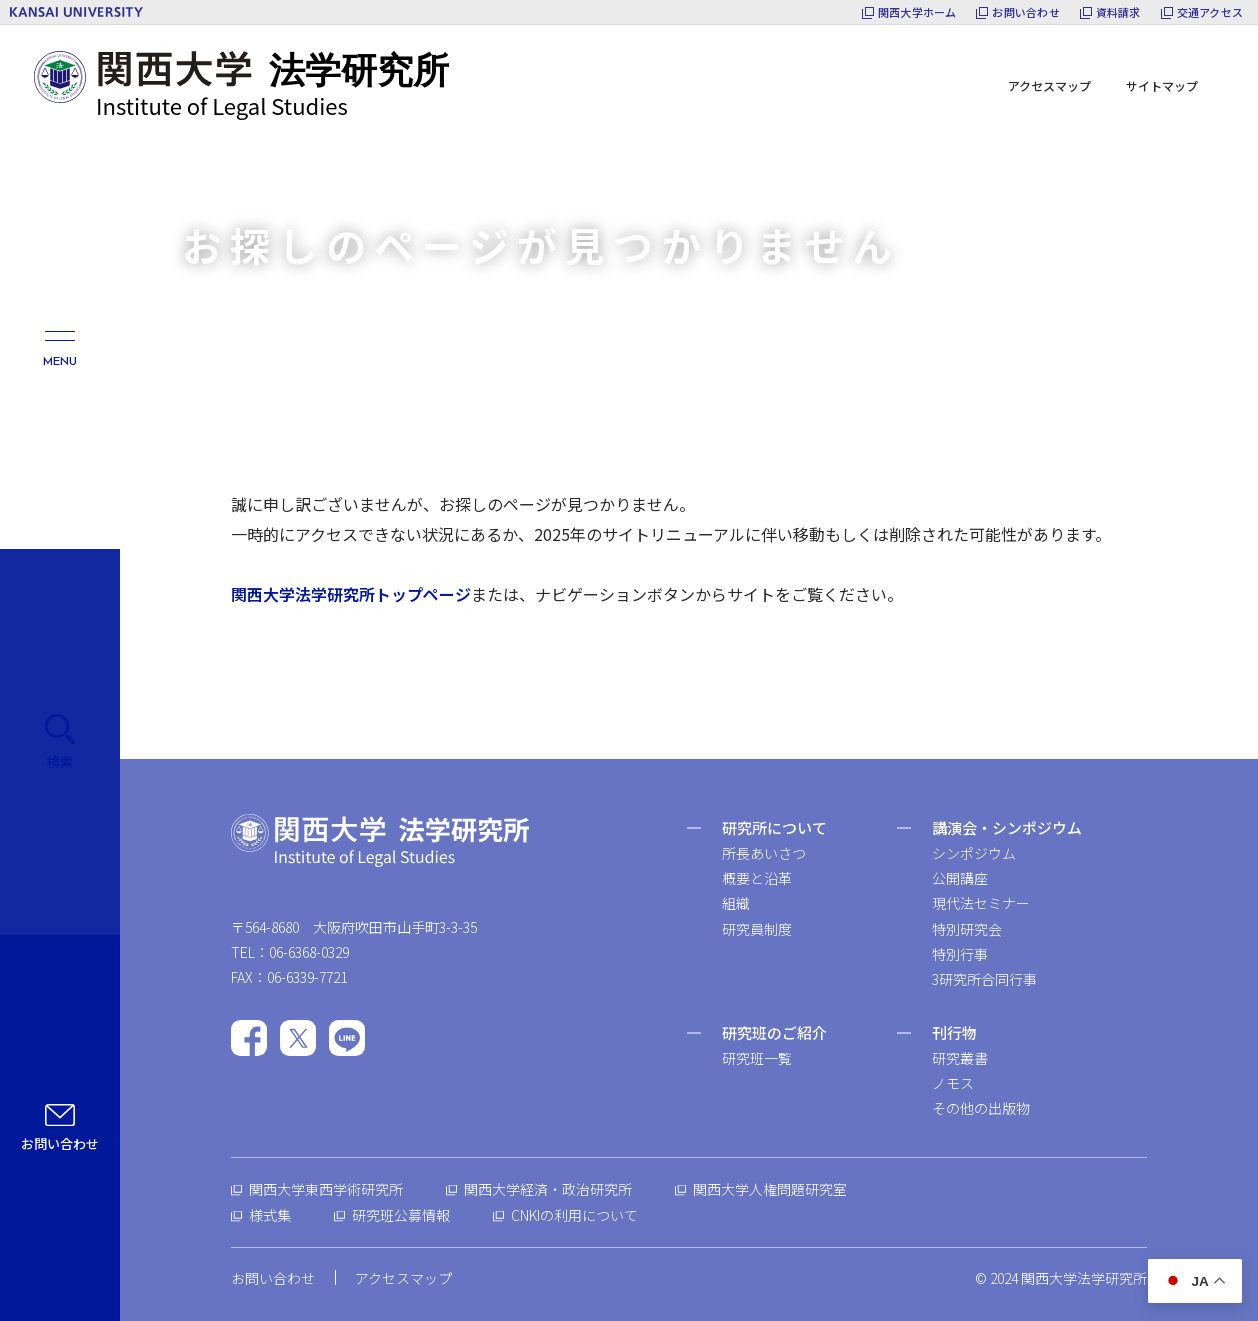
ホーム (202, 189)
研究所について (774, 827)
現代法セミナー (981, 903)
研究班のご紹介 (774, 1032)
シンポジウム (974, 853)
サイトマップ (1162, 85)
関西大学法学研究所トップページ (351, 594)
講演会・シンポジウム (1007, 827)
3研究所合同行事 (984, 979)
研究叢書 (960, 1058)
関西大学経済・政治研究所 (548, 1189)
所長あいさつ (764, 853)
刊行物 (954, 1032)
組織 (736, 903)
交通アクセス (1210, 12)
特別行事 (960, 954)
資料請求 (1118, 12)
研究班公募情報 (401, 1215)
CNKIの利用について (574, 1215)
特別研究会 (967, 929)
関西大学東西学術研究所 (326, 1189)
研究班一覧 (757, 1058)
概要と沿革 (757, 878)
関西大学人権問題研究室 (770, 1189)
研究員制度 (757, 929)
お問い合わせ (1025, 12)
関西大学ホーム (917, 12)
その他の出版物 (981, 1108)
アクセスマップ (1049, 85)
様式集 (270, 1215)
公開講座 (960, 878)
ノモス (953, 1083)
